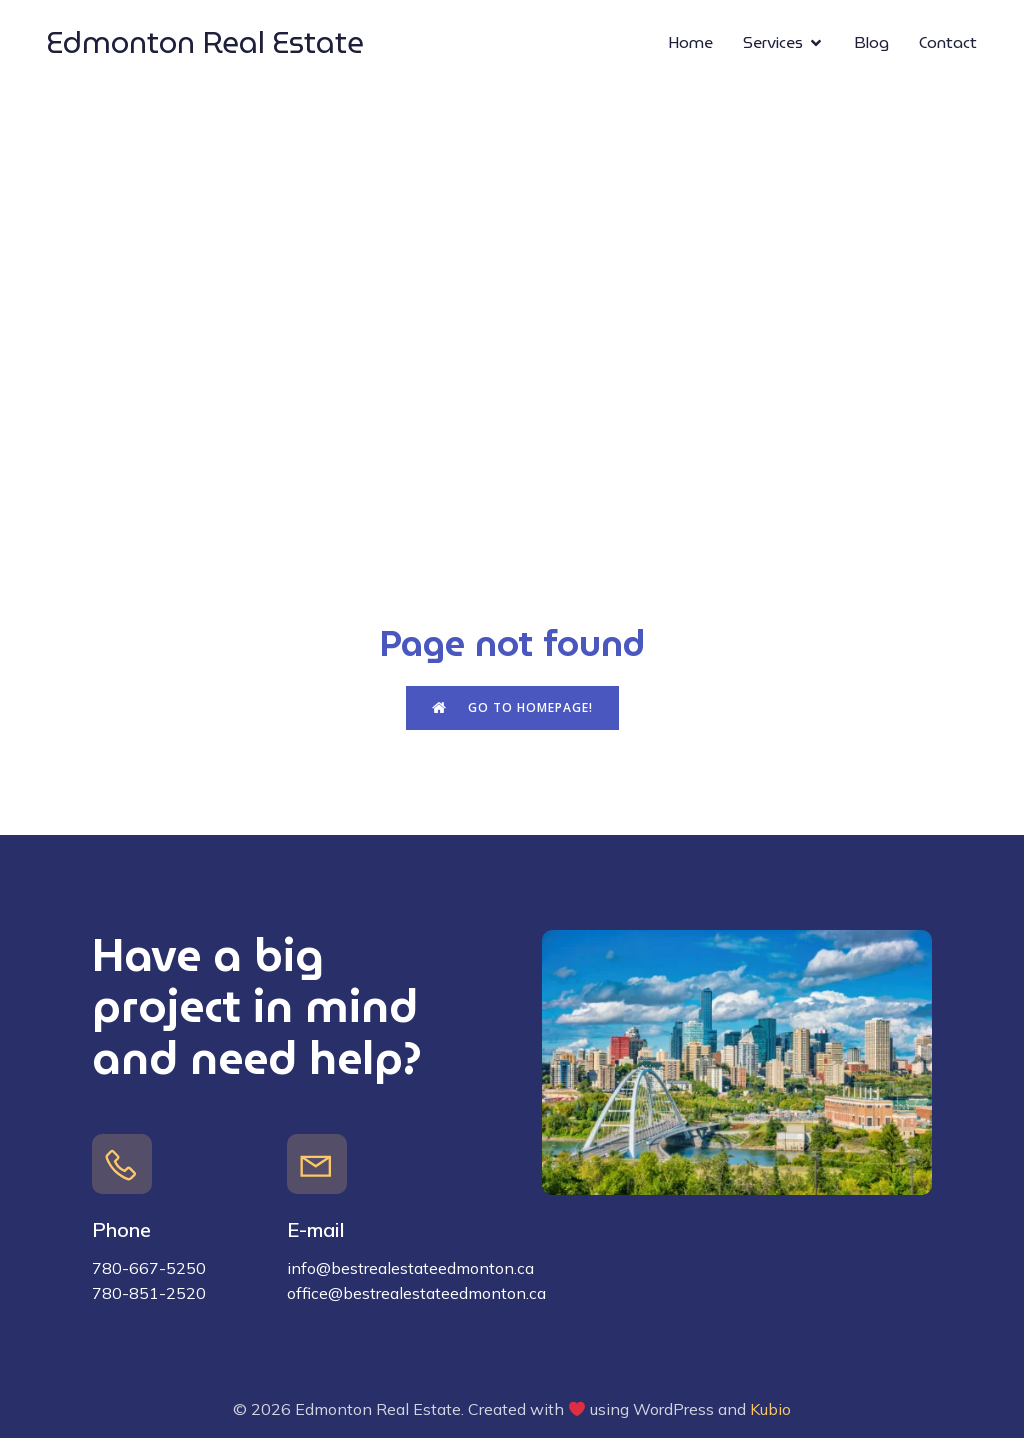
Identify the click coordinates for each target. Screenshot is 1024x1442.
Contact (948, 44)
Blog (871, 44)
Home (690, 44)
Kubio (770, 1413)
